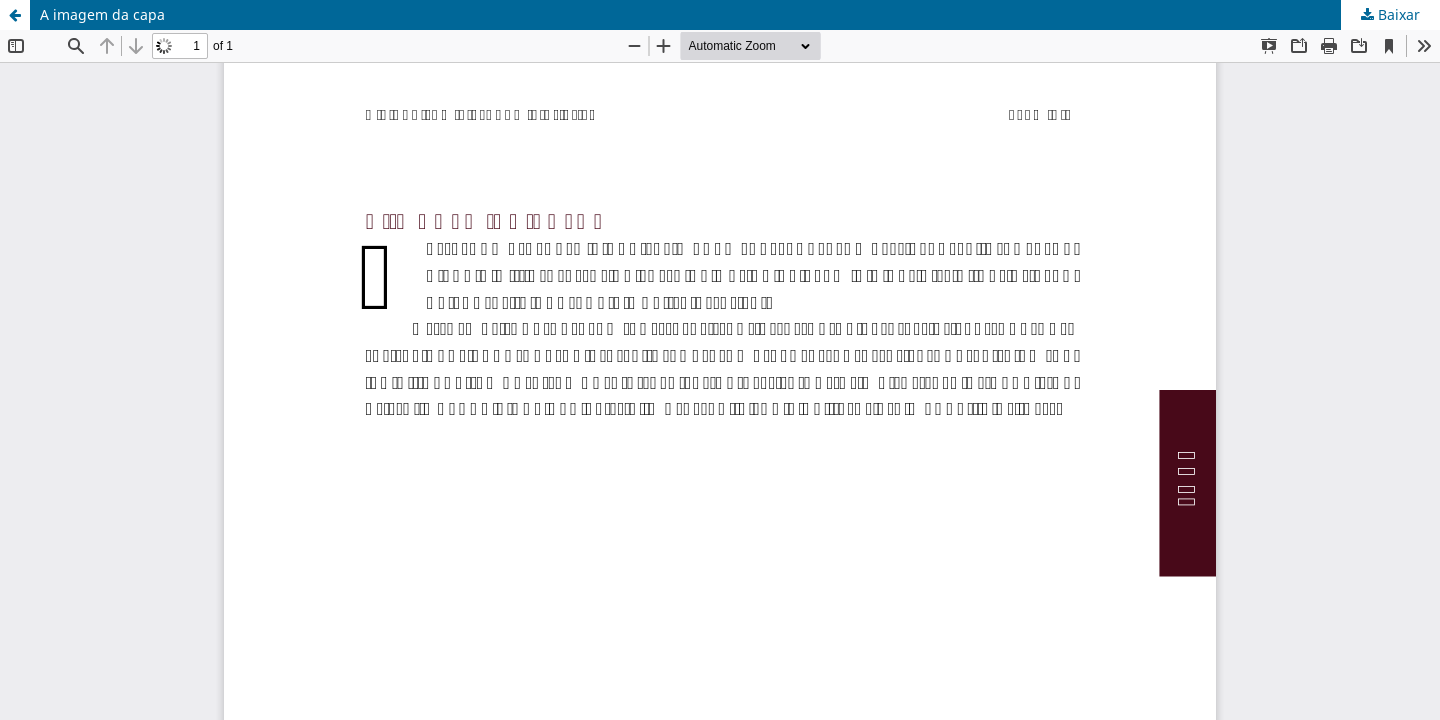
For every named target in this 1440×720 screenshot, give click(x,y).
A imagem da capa (102, 14)
